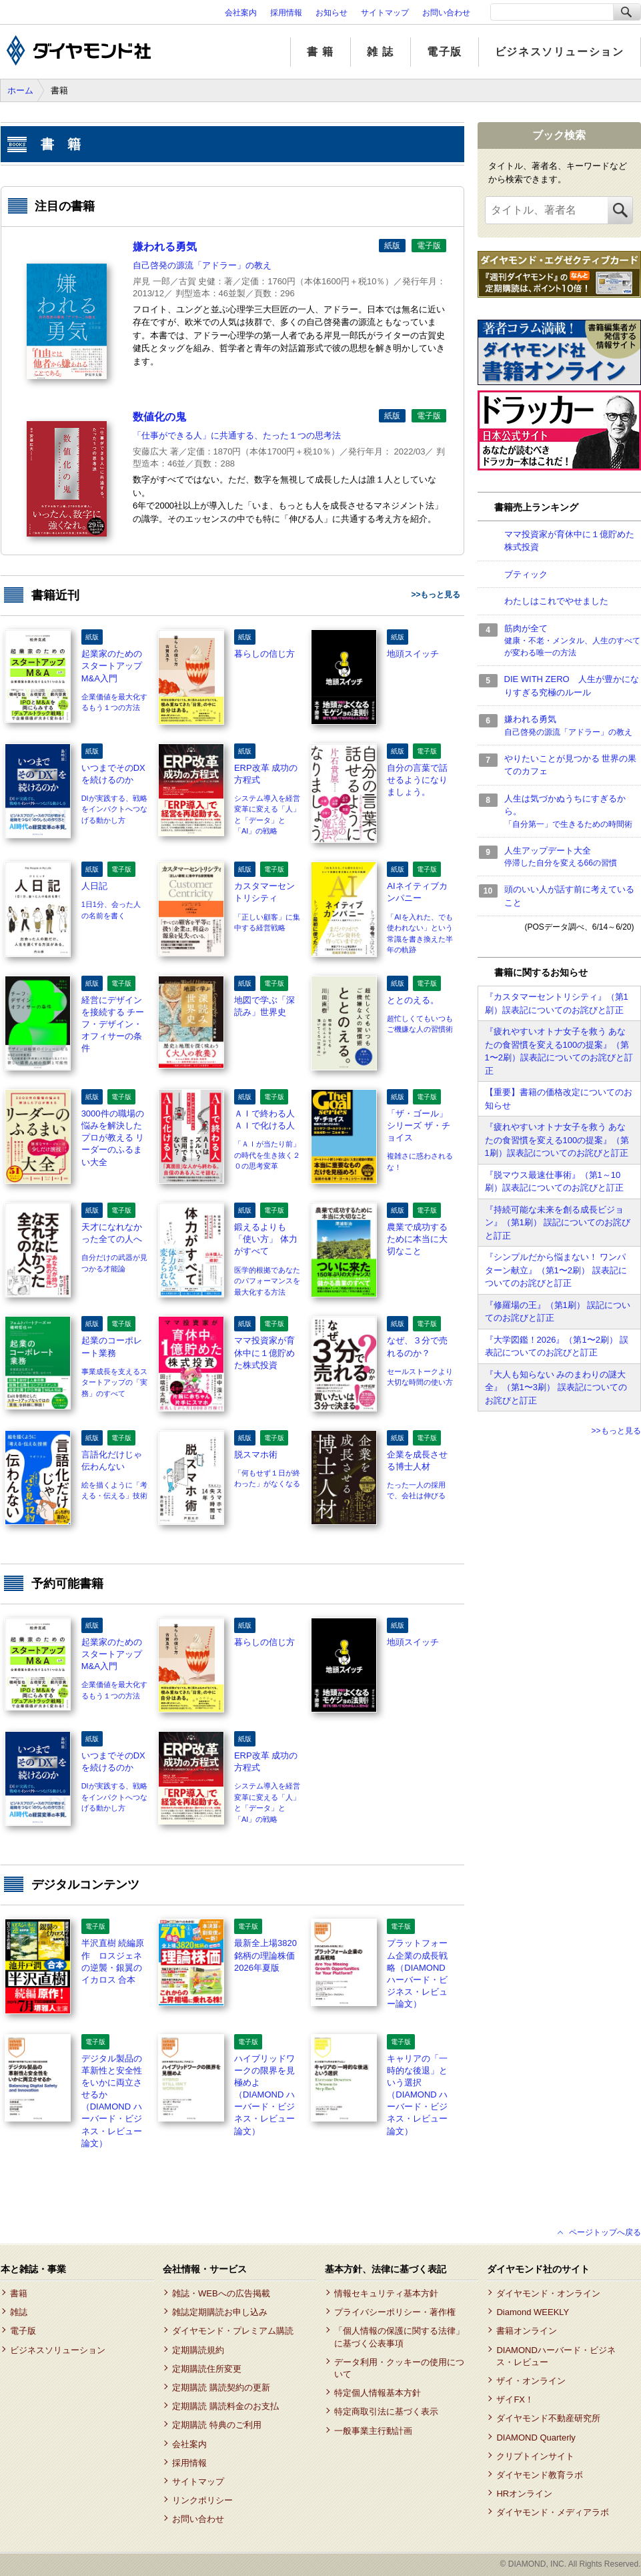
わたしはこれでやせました (556, 601)
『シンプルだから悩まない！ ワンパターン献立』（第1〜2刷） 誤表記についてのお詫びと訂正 (556, 1270)
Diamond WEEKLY (532, 2312)
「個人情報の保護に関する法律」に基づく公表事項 (399, 2337)
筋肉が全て (572, 641)
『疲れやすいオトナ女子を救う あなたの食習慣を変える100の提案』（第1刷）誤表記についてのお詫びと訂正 (557, 1140)
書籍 (18, 2293)
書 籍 (320, 51)
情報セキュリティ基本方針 (386, 2293)
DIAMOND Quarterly (535, 2438)
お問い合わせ (446, 12)
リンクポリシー (202, 2500)
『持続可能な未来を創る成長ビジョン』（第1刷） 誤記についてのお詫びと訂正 (558, 1223)
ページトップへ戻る (605, 2232)
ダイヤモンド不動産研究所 (548, 2418)
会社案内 (241, 12)
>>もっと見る (435, 594)
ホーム (20, 90)
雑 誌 (380, 51)
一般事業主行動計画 (373, 2431)
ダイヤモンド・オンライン (548, 2293)
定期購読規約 (198, 2350)
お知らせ (331, 12)
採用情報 (286, 12)
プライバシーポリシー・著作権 (395, 2312)
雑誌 (18, 2312)
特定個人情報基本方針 (377, 2393)
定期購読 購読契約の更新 (221, 2387)
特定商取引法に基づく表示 (386, 2411)
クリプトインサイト (535, 2456)
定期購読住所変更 (206, 2369)
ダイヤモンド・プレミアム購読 (232, 2331)
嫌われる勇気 (572, 726)
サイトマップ (385, 12)
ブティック (526, 574)
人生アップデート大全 (572, 858)
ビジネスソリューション (559, 51)
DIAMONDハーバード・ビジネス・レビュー (555, 2356)
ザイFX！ (515, 2399)
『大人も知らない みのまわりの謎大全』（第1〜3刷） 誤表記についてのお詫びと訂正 (556, 1387)
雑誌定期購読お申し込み (219, 2312)
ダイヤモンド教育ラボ (539, 2475)
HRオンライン (524, 2494)
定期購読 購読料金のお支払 (225, 2406)
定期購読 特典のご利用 (216, 2425)
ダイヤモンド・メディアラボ (552, 2512)
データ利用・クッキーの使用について (399, 2368)
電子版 (444, 51)
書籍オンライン (526, 2331)
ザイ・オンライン (531, 2381)
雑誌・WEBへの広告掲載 (221, 2293)
